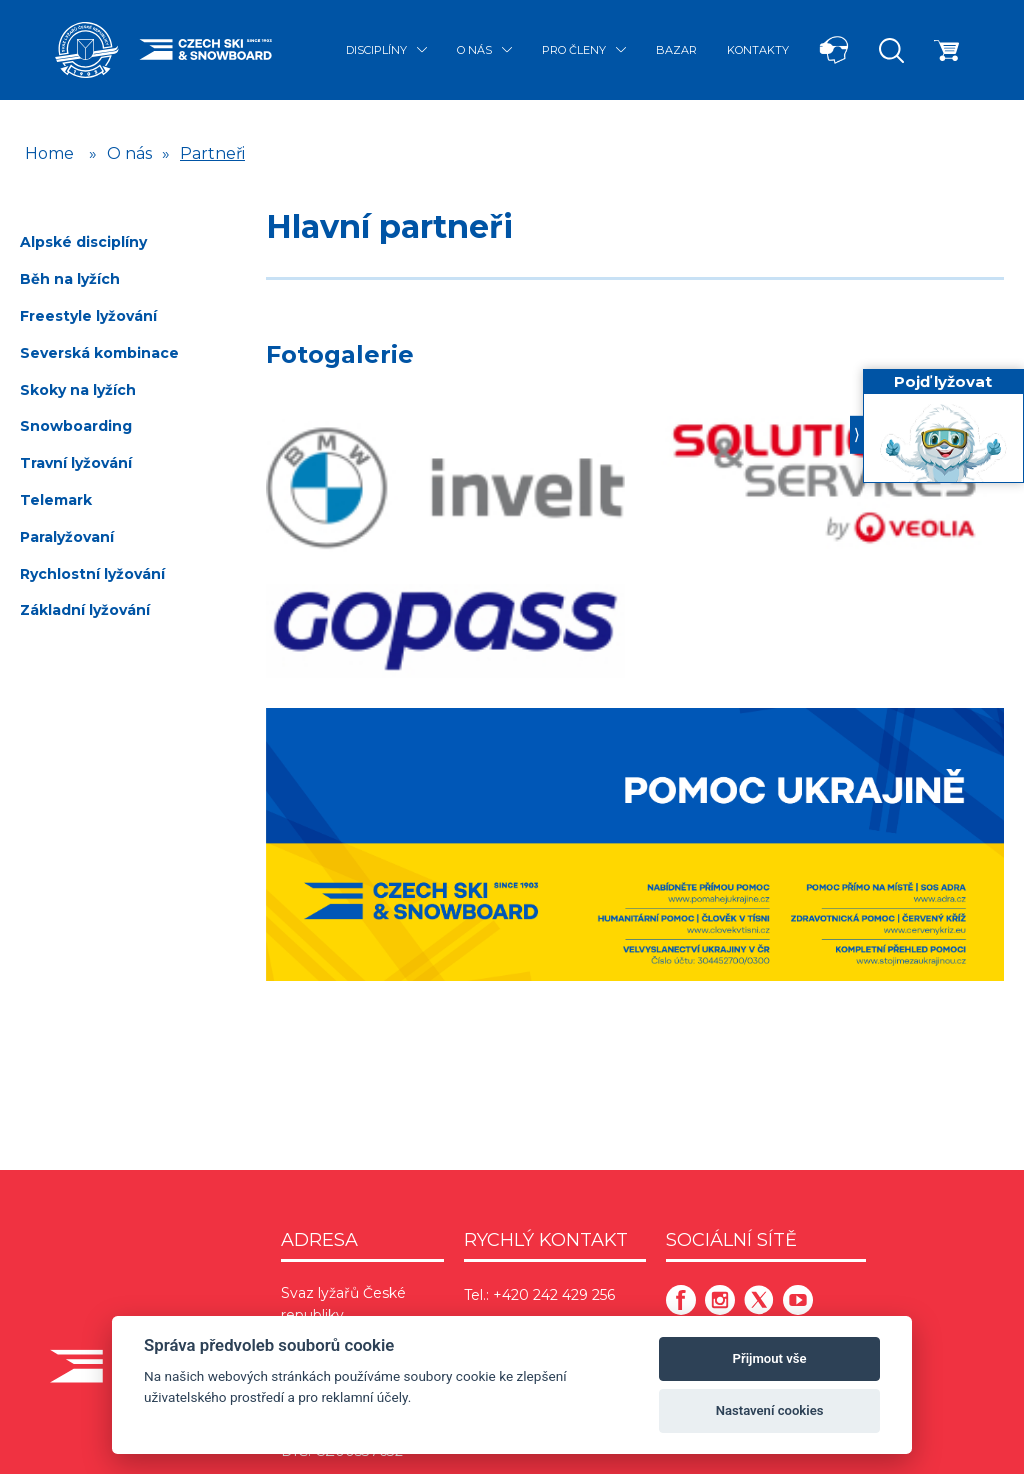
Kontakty (758, 50)
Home (49, 153)
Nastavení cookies (770, 1410)
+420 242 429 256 (554, 1295)
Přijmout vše (770, 1358)
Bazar (676, 50)
